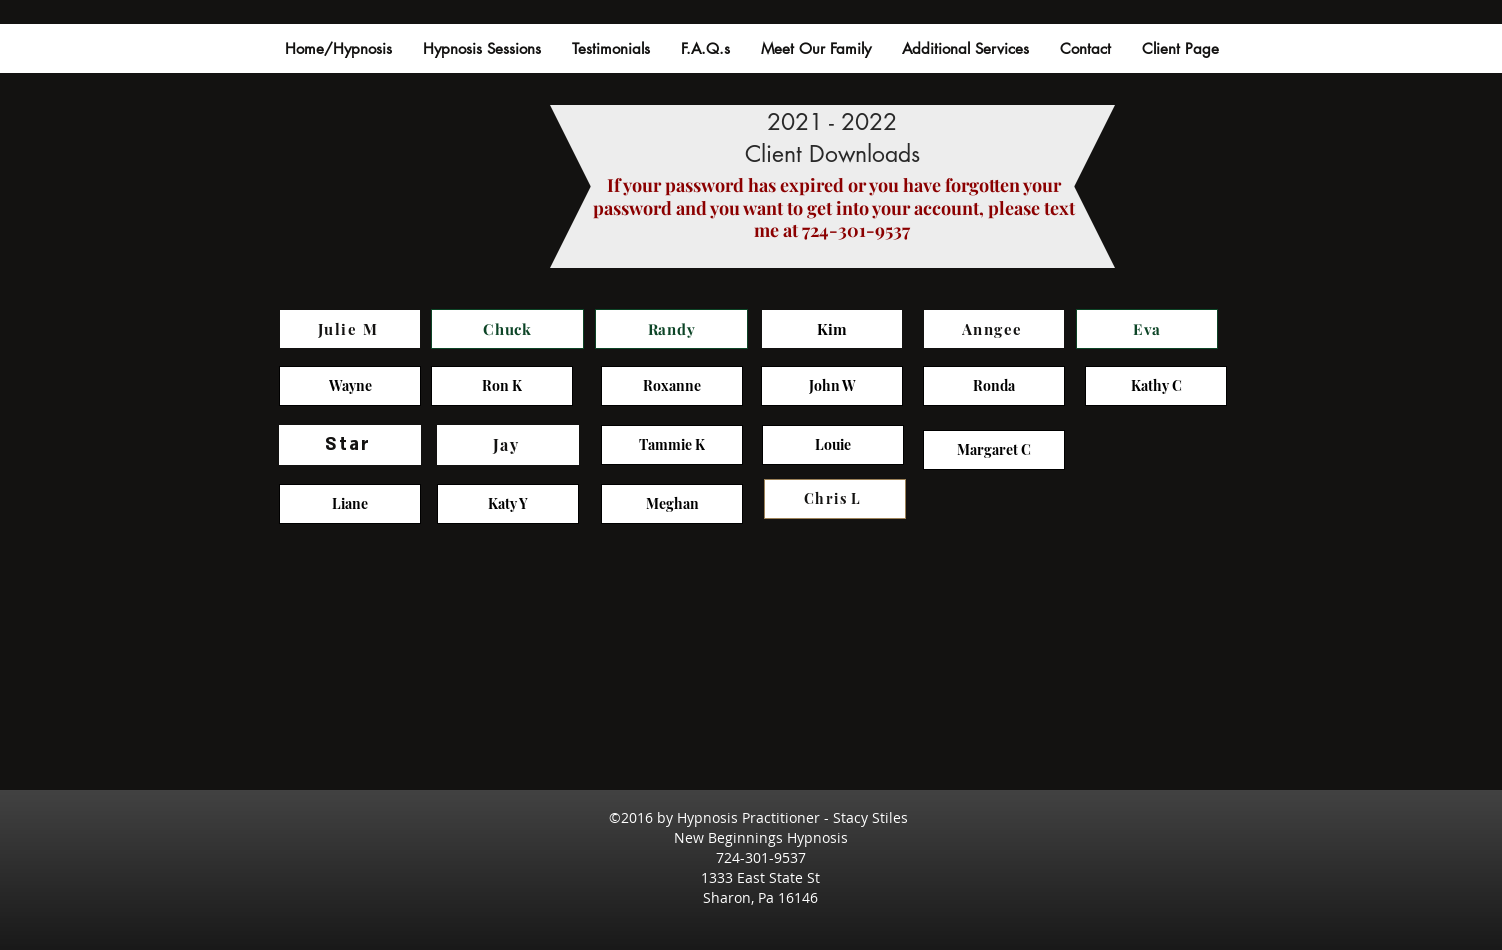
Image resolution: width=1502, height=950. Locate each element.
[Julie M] (350, 329)
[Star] (350, 445)
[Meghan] (672, 504)
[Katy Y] (508, 504)
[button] (610, 48)
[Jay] (508, 445)
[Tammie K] (672, 445)
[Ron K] (502, 386)
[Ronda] (994, 386)
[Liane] (350, 504)
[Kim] (832, 329)
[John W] (832, 386)
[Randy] (671, 329)
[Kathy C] (1156, 386)
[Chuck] (507, 329)
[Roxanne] (672, 386)
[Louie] (833, 445)
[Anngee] (994, 329)
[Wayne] (350, 386)
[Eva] (1147, 329)
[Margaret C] (994, 450)
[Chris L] (835, 499)
